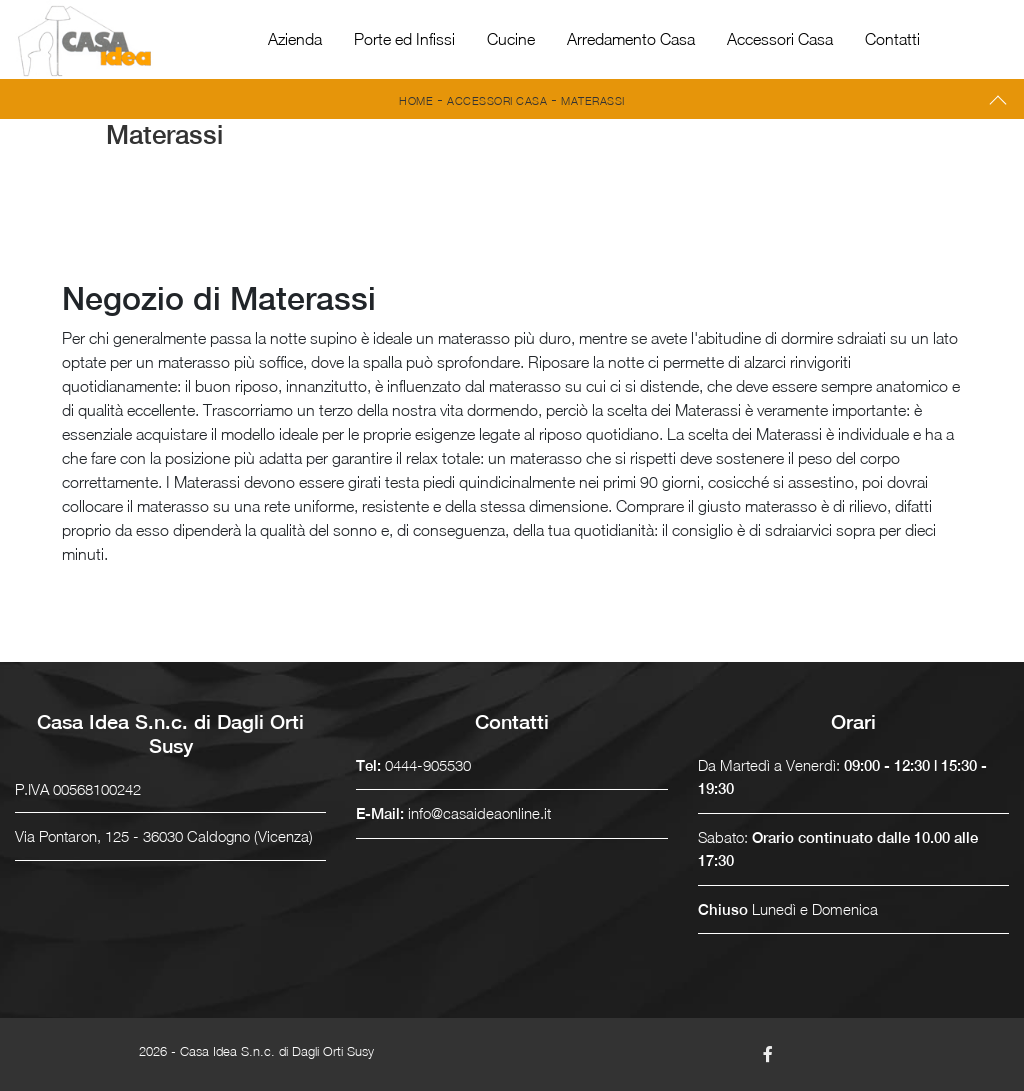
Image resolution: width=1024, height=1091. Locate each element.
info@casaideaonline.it (479, 813)
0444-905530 (428, 765)
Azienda (295, 39)
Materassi (593, 100)
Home (416, 100)
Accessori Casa (780, 39)
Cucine (511, 39)
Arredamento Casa (631, 39)
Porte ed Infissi (404, 39)
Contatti (892, 39)
